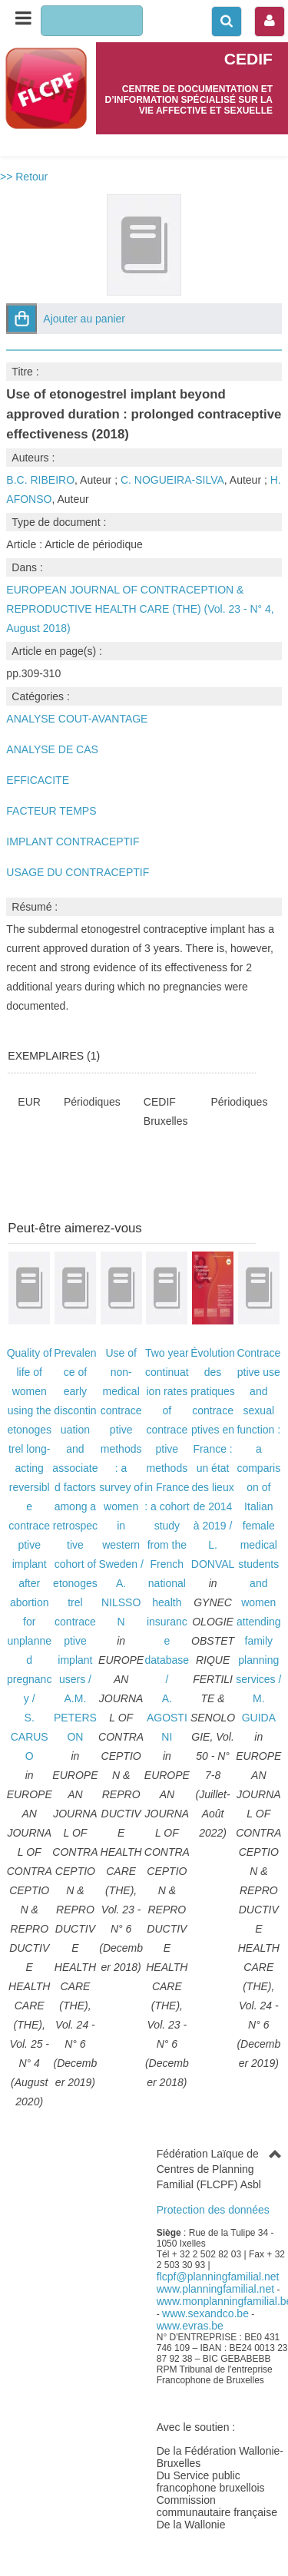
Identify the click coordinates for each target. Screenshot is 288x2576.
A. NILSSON (121, 1602)
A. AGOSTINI (167, 1717)
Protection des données (213, 2210)
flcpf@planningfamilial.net (218, 2276)
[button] (21, 319)
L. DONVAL (213, 1554)
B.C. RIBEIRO (40, 480)
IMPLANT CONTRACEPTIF (72, 841)
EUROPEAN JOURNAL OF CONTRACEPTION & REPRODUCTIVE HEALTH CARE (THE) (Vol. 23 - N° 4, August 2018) (139, 609)
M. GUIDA (259, 1708)
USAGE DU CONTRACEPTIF (77, 872)
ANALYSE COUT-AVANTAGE (76, 719)
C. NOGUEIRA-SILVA (172, 480)
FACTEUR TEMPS (51, 811)
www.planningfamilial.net (215, 2289)
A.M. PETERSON (75, 1717)
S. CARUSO (29, 1736)
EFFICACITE (37, 780)
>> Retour (24, 176)
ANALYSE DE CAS (52, 749)
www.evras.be (190, 2326)
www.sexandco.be (205, 2313)
